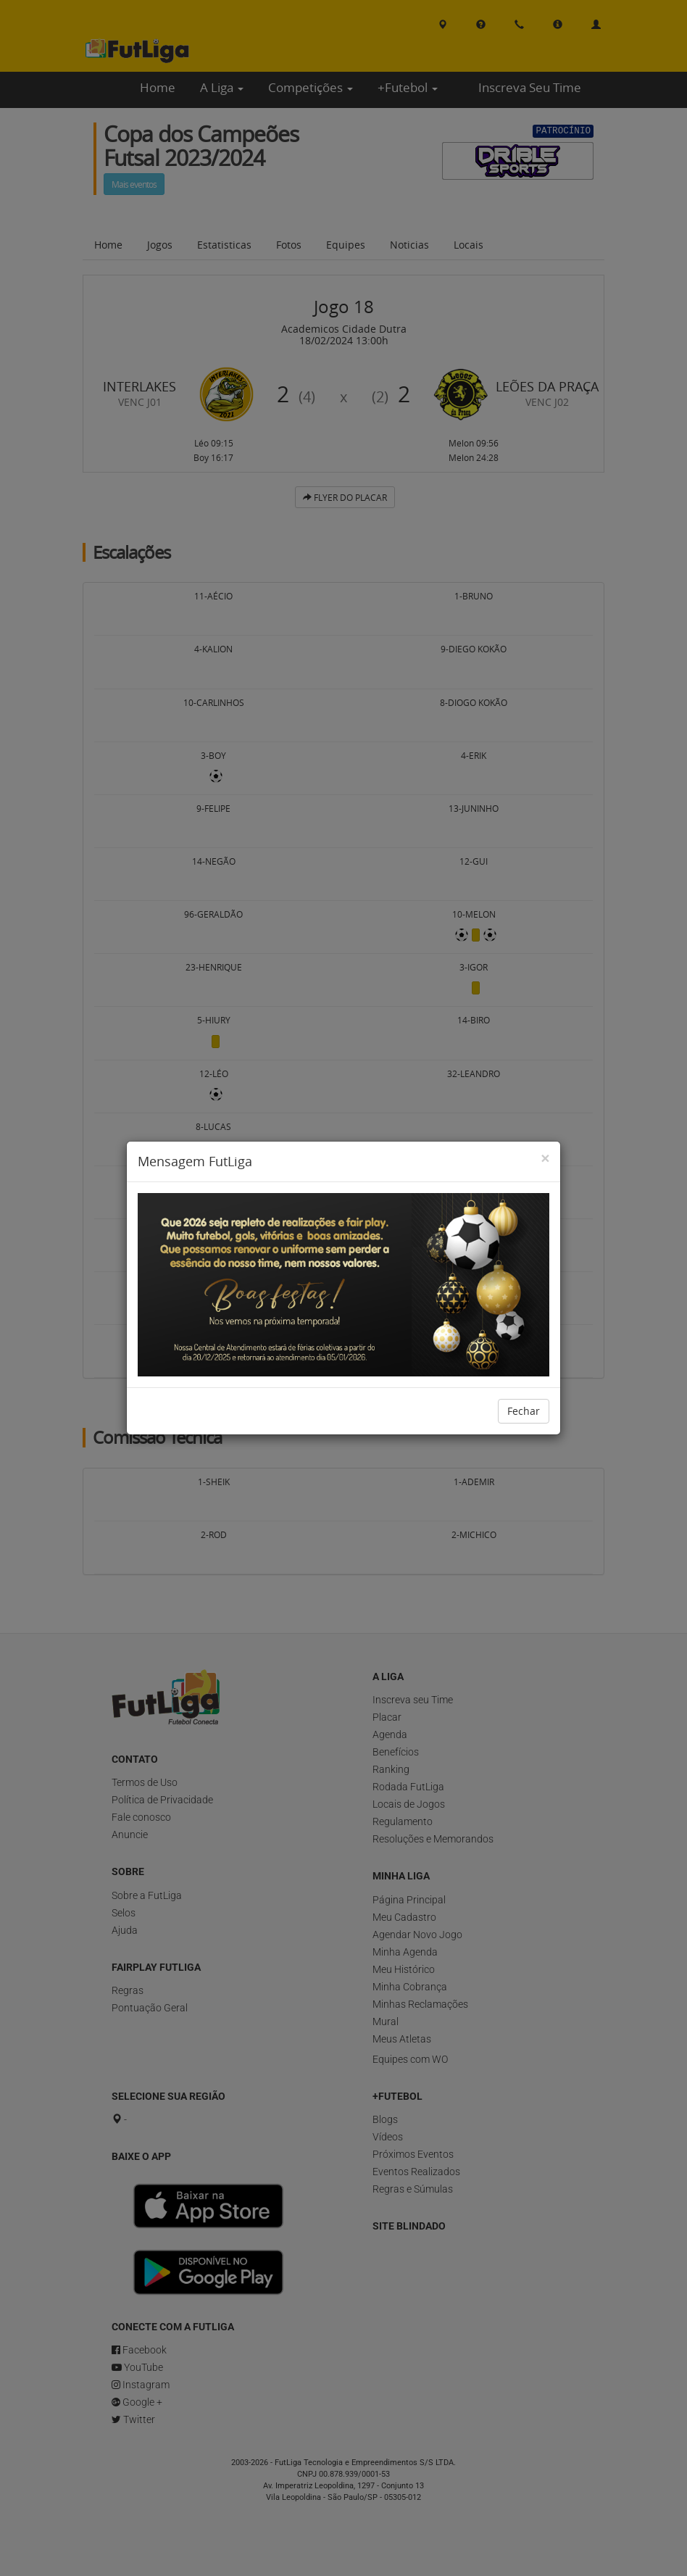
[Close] (545, 1158)
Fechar (523, 1411)
